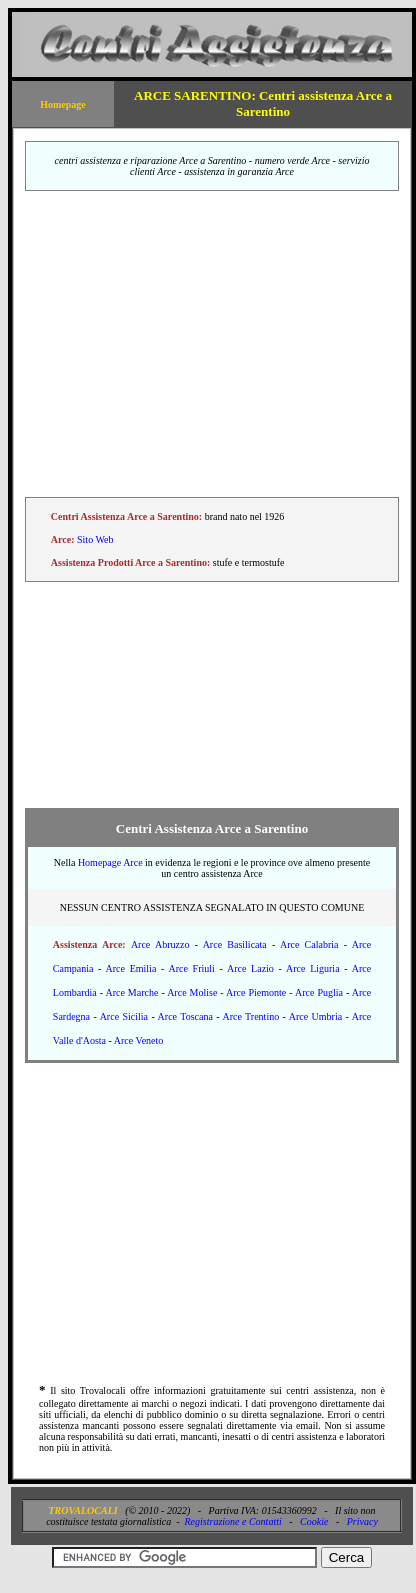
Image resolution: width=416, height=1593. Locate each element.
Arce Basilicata (235, 944)
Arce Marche (131, 992)
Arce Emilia (131, 968)
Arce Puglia (319, 992)
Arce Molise (192, 992)
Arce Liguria (313, 968)
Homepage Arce (110, 862)
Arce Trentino (250, 1016)
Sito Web (95, 539)
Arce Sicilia (124, 1016)
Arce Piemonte (256, 992)
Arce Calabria (309, 944)
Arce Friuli (191, 968)
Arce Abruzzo (160, 944)
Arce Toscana (185, 1016)
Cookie (314, 1521)
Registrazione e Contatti (233, 1521)
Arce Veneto (139, 1040)
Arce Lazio (250, 968)
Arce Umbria (315, 1016)
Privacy (362, 1521)
